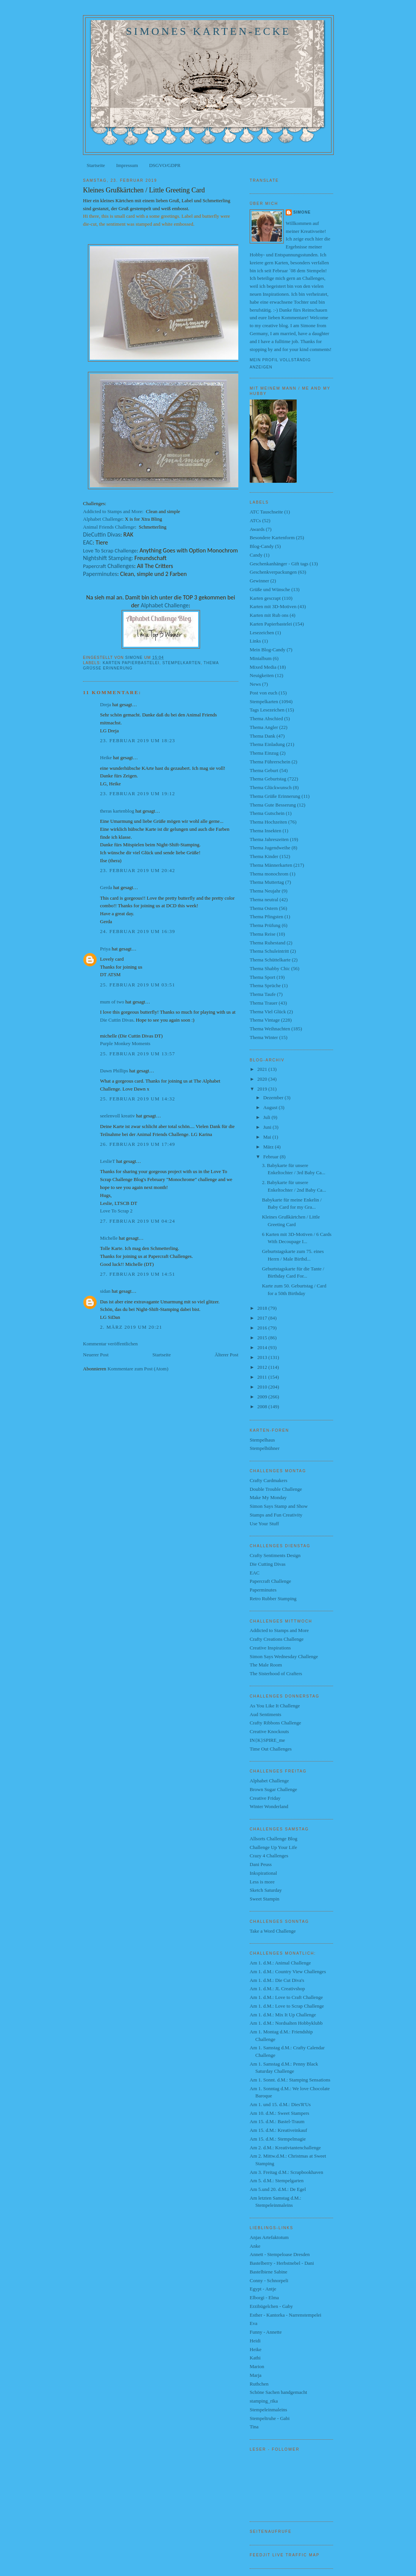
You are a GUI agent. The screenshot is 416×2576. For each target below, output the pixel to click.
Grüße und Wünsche (270, 589)
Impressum (127, 165)
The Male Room (266, 1665)
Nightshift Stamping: (108, 558)
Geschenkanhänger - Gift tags (279, 563)
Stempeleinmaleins (268, 2409)
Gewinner (259, 581)
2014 (262, 1347)
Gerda (106, 887)
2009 (262, 1397)
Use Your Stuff (264, 1523)
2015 (262, 1337)
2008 (262, 1406)
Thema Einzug (264, 753)
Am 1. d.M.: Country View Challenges (288, 1971)
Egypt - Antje (263, 2289)
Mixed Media (263, 667)
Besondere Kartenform (272, 537)
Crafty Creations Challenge (276, 1639)
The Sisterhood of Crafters (276, 1673)
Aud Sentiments (265, 1714)
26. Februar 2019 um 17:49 (137, 1144)
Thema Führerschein (270, 762)
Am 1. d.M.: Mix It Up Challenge (283, 2014)
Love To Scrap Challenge (110, 550)
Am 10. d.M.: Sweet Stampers (279, 2113)
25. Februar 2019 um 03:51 (137, 985)
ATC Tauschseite (266, 512)
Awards (257, 529)
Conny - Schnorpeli (269, 2280)
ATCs (255, 520)
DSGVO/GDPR (164, 165)
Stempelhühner (265, 1448)
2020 (262, 1079)
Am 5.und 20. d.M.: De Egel (278, 2189)
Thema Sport (262, 977)
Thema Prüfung (265, 925)
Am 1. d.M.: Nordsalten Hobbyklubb (286, 2023)
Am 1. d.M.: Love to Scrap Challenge (287, 2006)
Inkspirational (263, 1873)
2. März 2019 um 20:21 (131, 1327)
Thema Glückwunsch (271, 787)
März (269, 1147)
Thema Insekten (265, 830)
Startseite (96, 165)
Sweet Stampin (264, 1899)
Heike (106, 757)
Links (255, 641)
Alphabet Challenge (102, 519)
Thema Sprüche (265, 985)
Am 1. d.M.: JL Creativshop (277, 1988)
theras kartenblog (117, 811)
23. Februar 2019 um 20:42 (137, 870)
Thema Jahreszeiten (269, 839)
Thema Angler (264, 727)
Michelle (108, 1238)
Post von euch (263, 693)
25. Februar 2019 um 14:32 (137, 1099)
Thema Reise (262, 934)
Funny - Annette (266, 2332)
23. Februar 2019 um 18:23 (137, 740)
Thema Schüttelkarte (270, 960)
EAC (87, 542)
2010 (262, 1387)
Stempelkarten (181, 663)
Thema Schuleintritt (269, 951)
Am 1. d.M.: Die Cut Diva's (277, 1980)
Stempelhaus (262, 1440)
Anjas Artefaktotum (269, 2237)
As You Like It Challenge (275, 1705)
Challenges (108, 565)
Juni (268, 1127)
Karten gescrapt (265, 598)
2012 (262, 1367)
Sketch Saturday (266, 1890)
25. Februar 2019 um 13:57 (137, 1053)
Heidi (255, 2341)
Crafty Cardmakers (268, 1480)
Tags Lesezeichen (267, 710)
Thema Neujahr (265, 891)
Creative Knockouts (269, 1731)
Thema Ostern (264, 908)
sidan (105, 1291)
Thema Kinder (264, 856)
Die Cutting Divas (268, 1564)
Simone (302, 212)
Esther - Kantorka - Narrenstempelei (285, 2315)
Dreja (105, 704)
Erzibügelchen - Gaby (271, 2306)
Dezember (274, 1097)
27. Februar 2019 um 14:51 (137, 1274)
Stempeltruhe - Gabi (269, 2418)
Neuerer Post (96, 1354)
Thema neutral (264, 899)
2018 (262, 1308)
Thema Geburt (264, 770)
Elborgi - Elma (264, 2297)
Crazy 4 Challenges (269, 1855)
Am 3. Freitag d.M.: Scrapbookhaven (286, 2172)
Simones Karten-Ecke (208, 31)
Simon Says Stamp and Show (279, 1506)
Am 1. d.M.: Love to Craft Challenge (286, 1997)
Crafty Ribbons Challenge (275, 1723)
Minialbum (261, 658)
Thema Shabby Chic (270, 968)
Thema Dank (262, 736)
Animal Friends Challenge (109, 527)
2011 (262, 1377)
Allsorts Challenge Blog (273, 1838)
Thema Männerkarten (271, 865)
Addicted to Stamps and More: (113, 511)
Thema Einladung (267, 744)
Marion (257, 2366)
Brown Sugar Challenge (273, 1789)
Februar (271, 1156)
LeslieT (107, 1161)
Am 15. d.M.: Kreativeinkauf (278, 2130)
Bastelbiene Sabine (268, 2272)
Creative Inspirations (270, 1648)
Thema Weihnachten (270, 1028)
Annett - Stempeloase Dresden (280, 2254)
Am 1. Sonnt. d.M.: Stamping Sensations (290, 2080)
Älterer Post (226, 1354)
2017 (262, 1318)
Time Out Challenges (271, 1749)
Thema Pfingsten (266, 916)
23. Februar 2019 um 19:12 (137, 793)
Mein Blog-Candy (267, 649)
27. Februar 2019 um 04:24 (137, 1221)
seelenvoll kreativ (117, 1116)
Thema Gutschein (267, 813)
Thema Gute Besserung (273, 805)
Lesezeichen (262, 632)
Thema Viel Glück (268, 1011)
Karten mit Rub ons (269, 615)
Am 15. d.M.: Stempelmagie (278, 2139)
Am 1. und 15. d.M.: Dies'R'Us (280, 2104)
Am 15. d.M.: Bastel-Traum (277, 2121)
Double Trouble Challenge (276, 1489)
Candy (256, 555)
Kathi (255, 2358)
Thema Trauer (263, 1003)
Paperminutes (100, 573)
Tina (254, 2426)
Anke (255, 2246)
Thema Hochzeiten (268, 822)
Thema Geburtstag (268, 779)
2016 (262, 1328)
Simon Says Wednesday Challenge (284, 1656)
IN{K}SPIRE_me (267, 1740)
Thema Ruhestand (267, 943)
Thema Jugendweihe (270, 847)
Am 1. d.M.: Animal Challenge (280, 1963)
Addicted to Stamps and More (279, 1630)
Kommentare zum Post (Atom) (138, 1368)
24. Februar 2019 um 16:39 (137, 931)
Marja (255, 2375)
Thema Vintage (265, 1020)
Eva (253, 2323)
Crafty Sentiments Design (275, 1555)
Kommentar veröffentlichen (110, 1344)
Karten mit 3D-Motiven (273, 606)
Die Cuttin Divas (116, 1020)
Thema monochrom (269, 874)
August (271, 1107)
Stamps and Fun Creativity (276, 1515)
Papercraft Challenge (270, 1581)
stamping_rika (264, 2401)
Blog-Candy (262, 546)
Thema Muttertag (267, 882)
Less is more (262, 1882)
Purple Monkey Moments (125, 1043)
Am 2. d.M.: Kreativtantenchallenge (285, 2147)
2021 (262, 1069)
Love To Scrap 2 (116, 1211)
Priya (105, 949)
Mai (267, 1137)
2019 (262, 1089)
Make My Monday (268, 1497)
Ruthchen (259, 2384)
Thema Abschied (266, 718)
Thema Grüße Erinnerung (275, 796)
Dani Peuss (261, 1864)
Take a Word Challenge (273, 1931)
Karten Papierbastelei (131, 663)
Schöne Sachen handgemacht (278, 2392)
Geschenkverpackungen (273, 572)
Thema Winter (264, 1037)
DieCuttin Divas (101, 534)
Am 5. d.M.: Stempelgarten (276, 2180)
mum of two (112, 1002)
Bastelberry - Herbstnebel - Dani (282, 2263)
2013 (262, 1357)
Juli (267, 1117)
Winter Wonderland (269, 1806)
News (255, 684)
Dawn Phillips (114, 1070)
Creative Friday (265, 1798)
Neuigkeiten (262, 675)
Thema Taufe (263, 994)
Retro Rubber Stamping (273, 1598)
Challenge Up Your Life (273, 1847)
